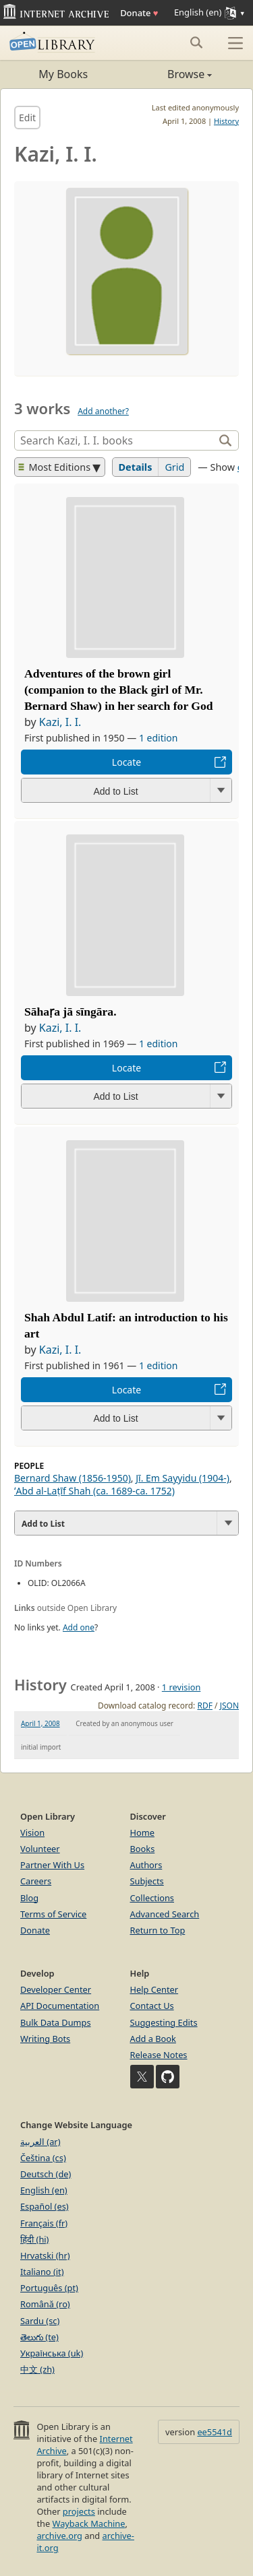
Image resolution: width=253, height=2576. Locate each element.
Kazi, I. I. (60, 722)
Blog (29, 1898)
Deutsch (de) (45, 2174)
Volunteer (40, 1849)
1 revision (181, 1687)
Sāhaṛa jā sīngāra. (70, 1011)
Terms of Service (53, 1914)
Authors (146, 1865)
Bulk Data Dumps (55, 2022)
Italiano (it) (42, 2272)
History (226, 121)
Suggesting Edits (164, 2022)
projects (79, 2511)
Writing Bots (45, 2039)
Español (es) (44, 2206)
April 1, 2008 (40, 1723)
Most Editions (54, 467)
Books (142, 1849)
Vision (32, 1832)
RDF (204, 1705)
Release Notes (159, 2055)
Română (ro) (45, 2304)
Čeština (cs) (43, 2158)
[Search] (115, 440)
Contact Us (152, 2006)
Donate (139, 13)
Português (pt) (49, 2288)
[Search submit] (196, 42)
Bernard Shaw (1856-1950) (72, 1478)
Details (135, 467)
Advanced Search (165, 1914)
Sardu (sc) (39, 2321)
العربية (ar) (40, 2142)
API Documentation (59, 2006)
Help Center (154, 1989)
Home (142, 1832)
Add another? (103, 411)
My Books (63, 74)
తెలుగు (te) (39, 2337)
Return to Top (158, 1930)
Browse (170, 74)
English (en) (43, 2190)
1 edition (158, 737)
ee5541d (214, 2432)
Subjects (147, 1881)
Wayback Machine (89, 2523)
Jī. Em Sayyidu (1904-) (182, 1478)
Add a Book (153, 2039)
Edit (27, 117)
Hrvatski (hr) (45, 2255)
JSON (229, 1705)
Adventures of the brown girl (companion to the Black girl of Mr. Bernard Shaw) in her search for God (118, 690)
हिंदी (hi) (34, 2239)
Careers (35, 1881)
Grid (174, 467)
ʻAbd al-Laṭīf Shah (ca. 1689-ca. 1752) (94, 1490)
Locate (126, 762)
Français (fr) (43, 2223)
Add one (78, 1627)
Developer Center (55, 1989)
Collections (152, 1898)
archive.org (59, 2536)
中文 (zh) (37, 2369)
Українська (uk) (51, 2353)
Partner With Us (52, 1865)
